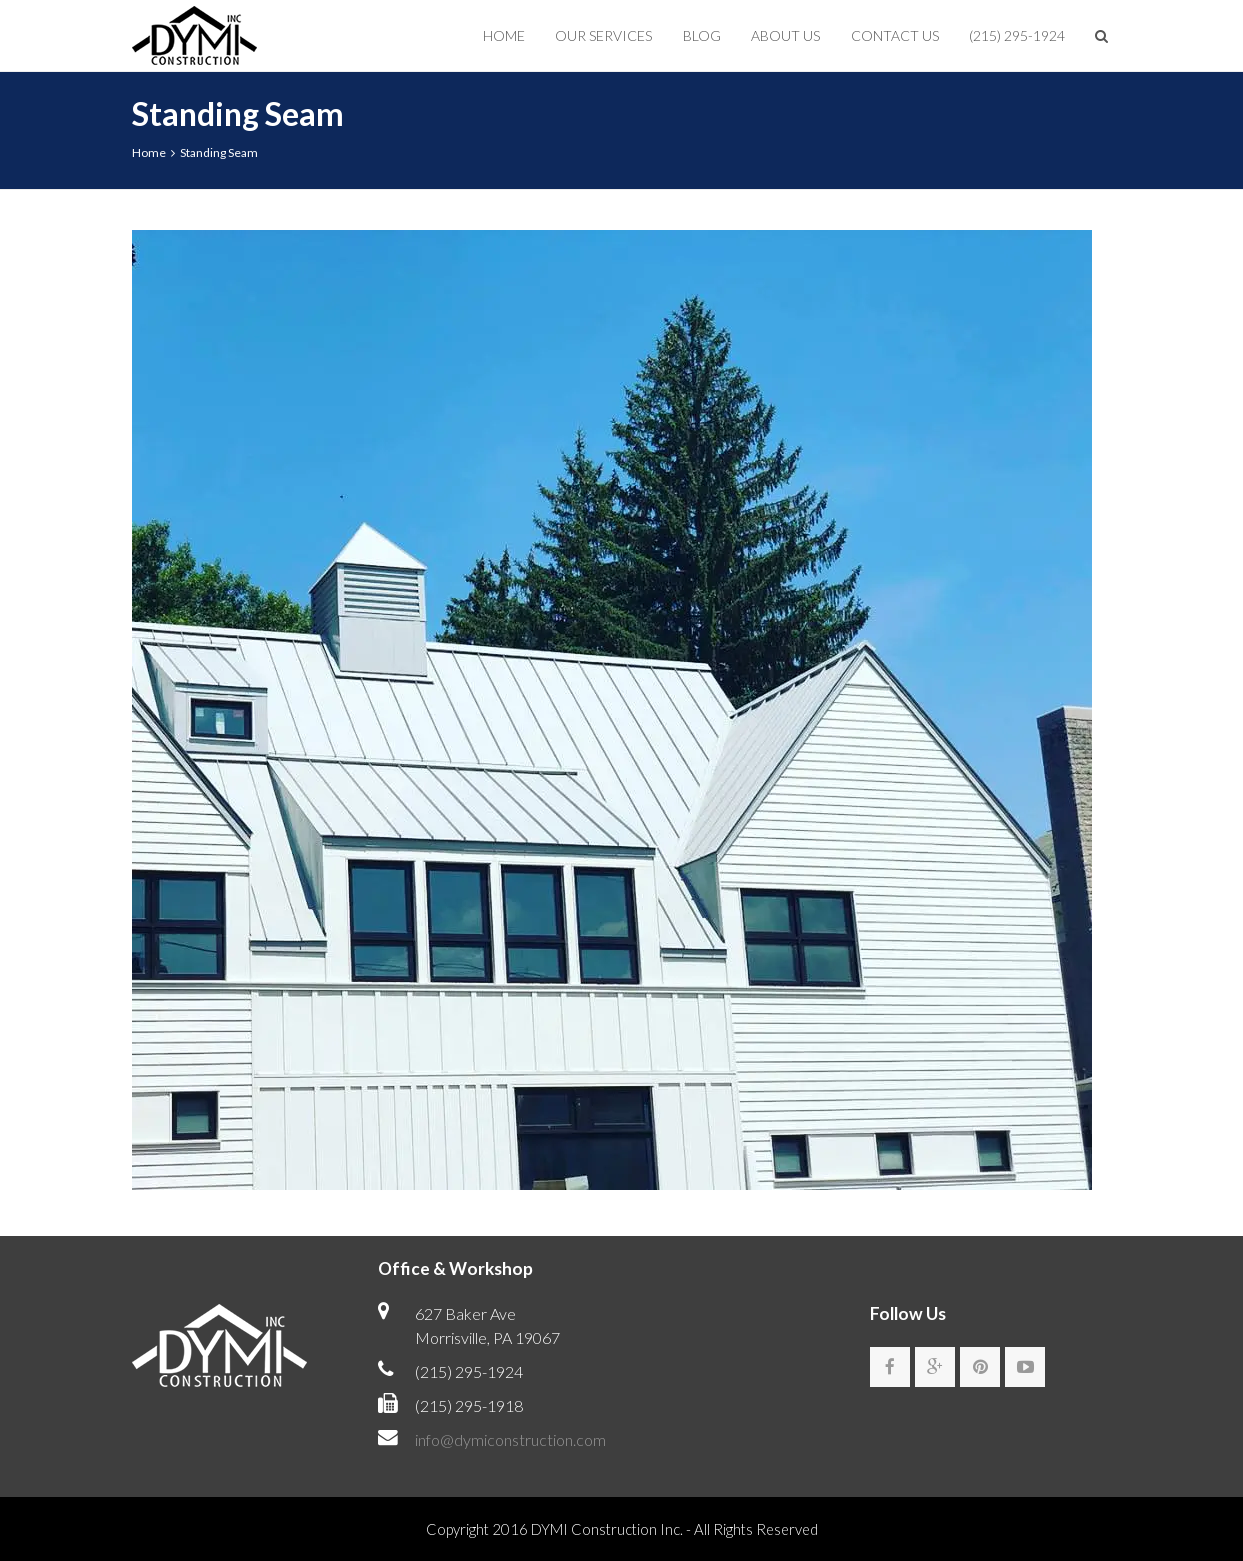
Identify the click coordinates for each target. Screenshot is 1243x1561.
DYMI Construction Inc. (607, 1529)
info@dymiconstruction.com (510, 1439)
